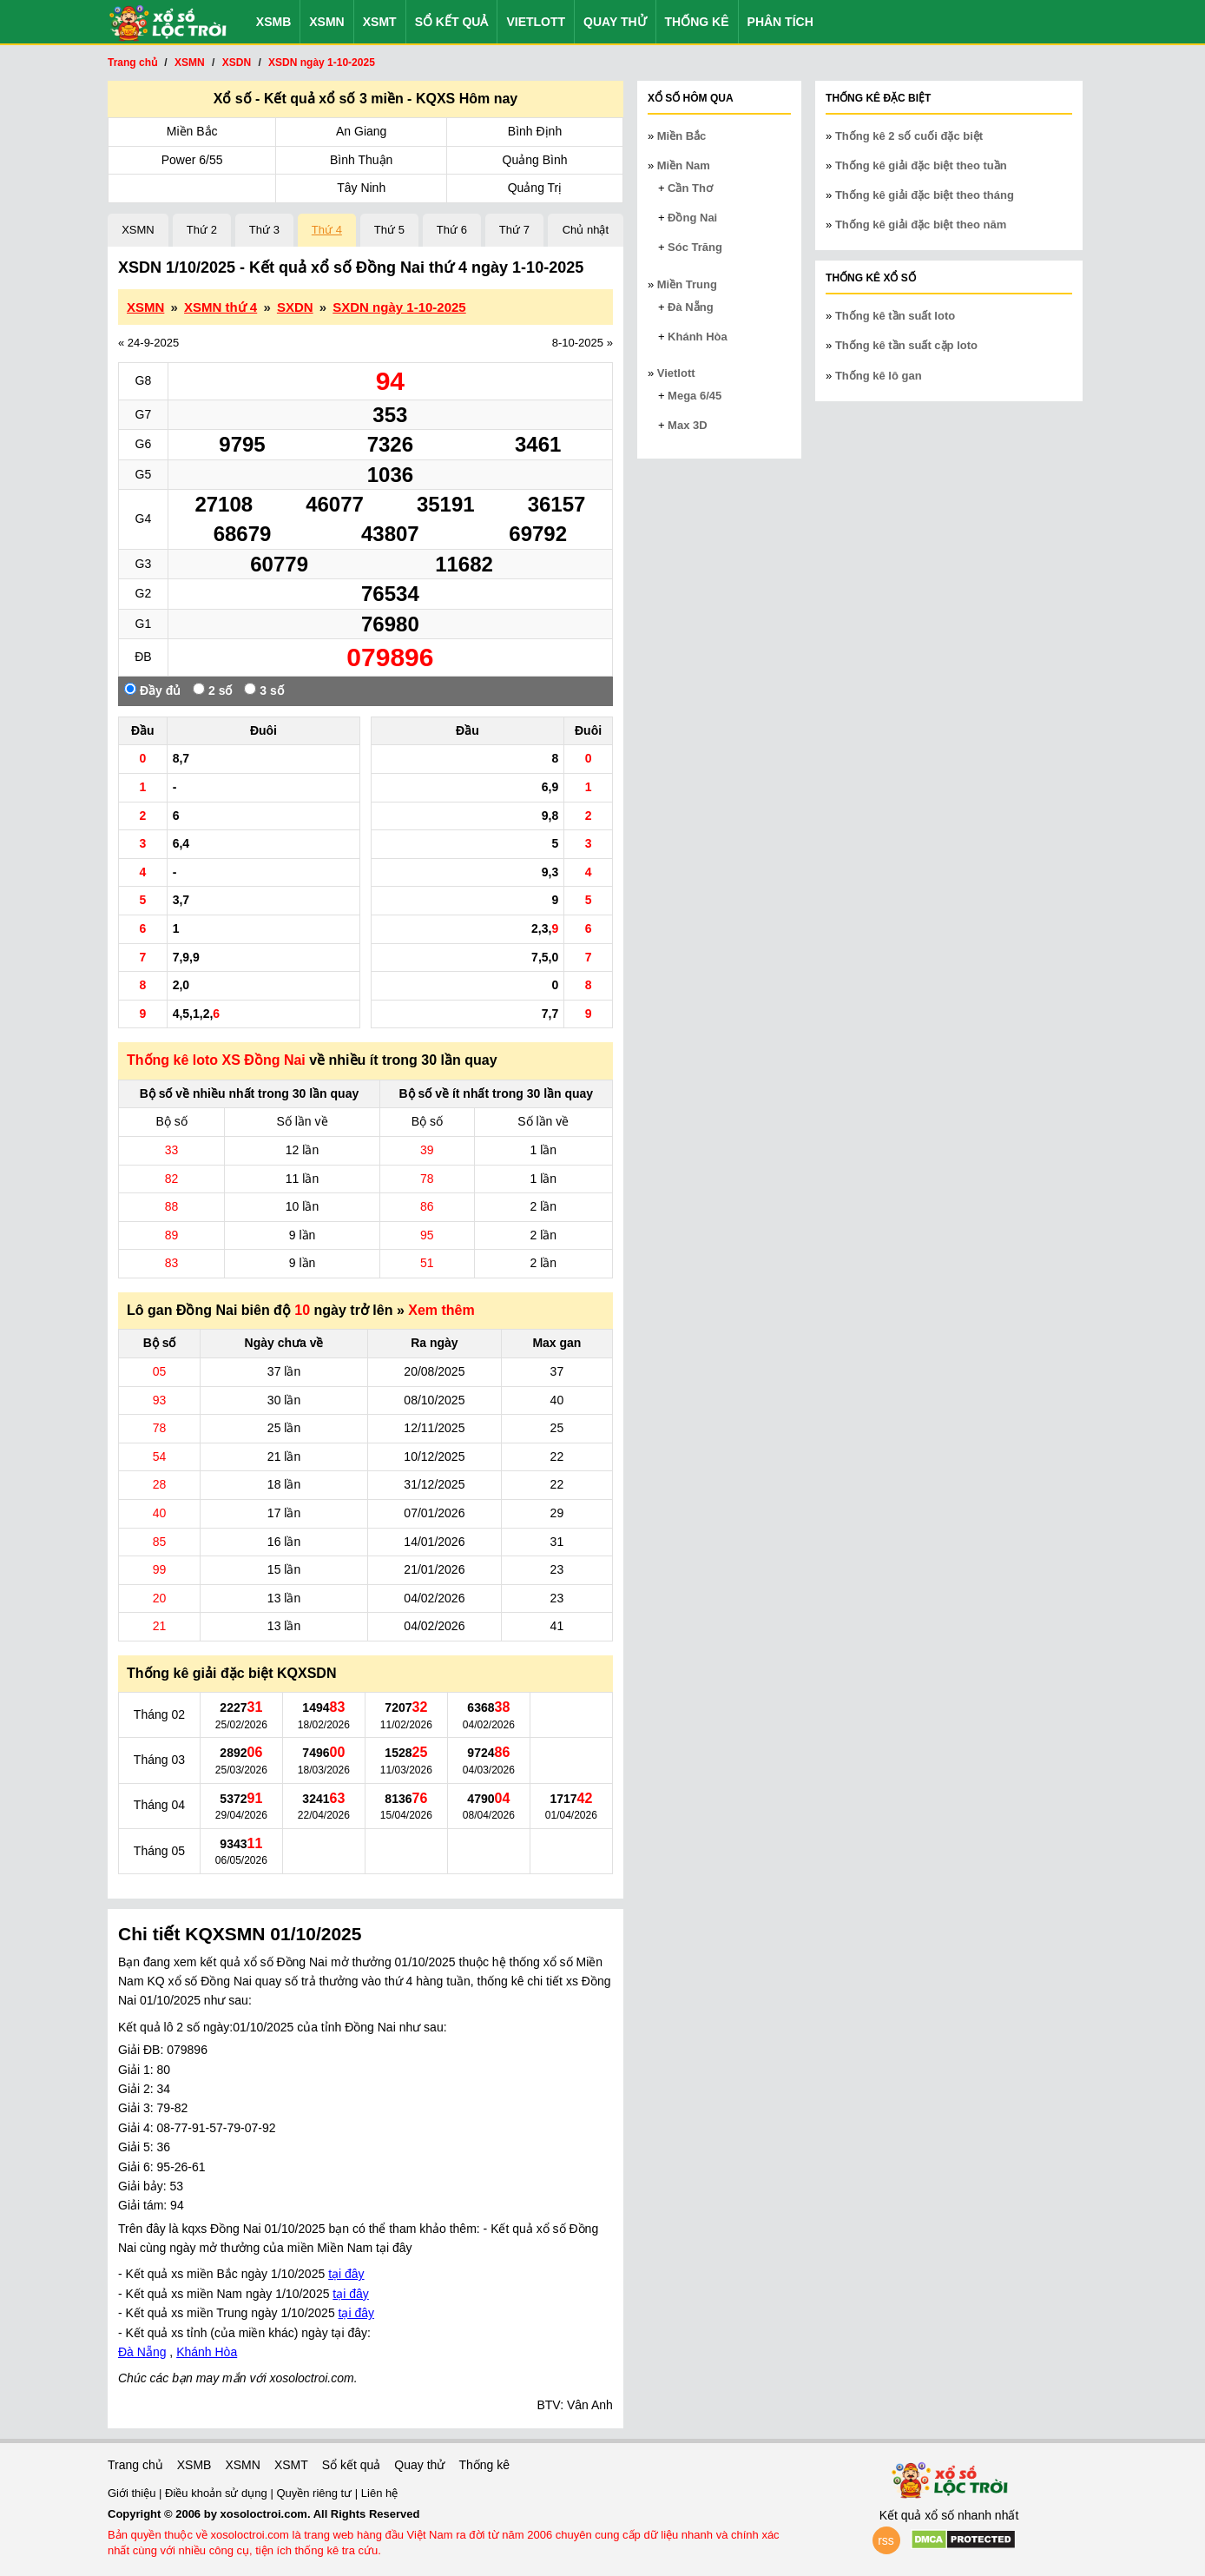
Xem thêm (441, 1310)
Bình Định (535, 131)
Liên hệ (379, 2493)
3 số (263, 690)
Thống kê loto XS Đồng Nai (216, 1060)
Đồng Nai (692, 217)
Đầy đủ (152, 690)
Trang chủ (135, 2465)
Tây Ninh (361, 188)
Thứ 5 (389, 229)
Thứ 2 (202, 229)
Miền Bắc (192, 131)
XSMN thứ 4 (220, 307)
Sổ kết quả (452, 22)
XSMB (273, 22)
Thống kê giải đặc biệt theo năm (920, 224)
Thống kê (697, 22)
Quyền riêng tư (315, 2493)
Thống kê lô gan (878, 375)
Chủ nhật (586, 229)
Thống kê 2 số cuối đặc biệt (909, 135)
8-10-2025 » (582, 342)
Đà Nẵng (142, 2352)
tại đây (346, 2274)
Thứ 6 (452, 229)
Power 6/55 (192, 160)
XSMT (380, 22)
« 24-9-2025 (148, 342)
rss (886, 2540)
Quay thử (614, 22)
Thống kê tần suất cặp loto (906, 345)
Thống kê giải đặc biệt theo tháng (924, 194)
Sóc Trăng (695, 247)
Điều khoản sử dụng (217, 2493)
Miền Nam (683, 165)
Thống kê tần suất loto (895, 315)
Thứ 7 (514, 229)
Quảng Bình (535, 160)
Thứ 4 (327, 229)
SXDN (295, 307)
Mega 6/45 (694, 395)
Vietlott (535, 22)
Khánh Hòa (206, 2352)
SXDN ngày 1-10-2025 (399, 307)
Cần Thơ (690, 188)
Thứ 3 (264, 229)
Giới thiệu (133, 2493)
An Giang (361, 131)
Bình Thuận (361, 160)
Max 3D (688, 425)
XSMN (326, 22)
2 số (212, 690)
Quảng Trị (535, 188)
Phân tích (780, 22)
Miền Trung (687, 284)
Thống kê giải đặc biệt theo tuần (921, 165)
